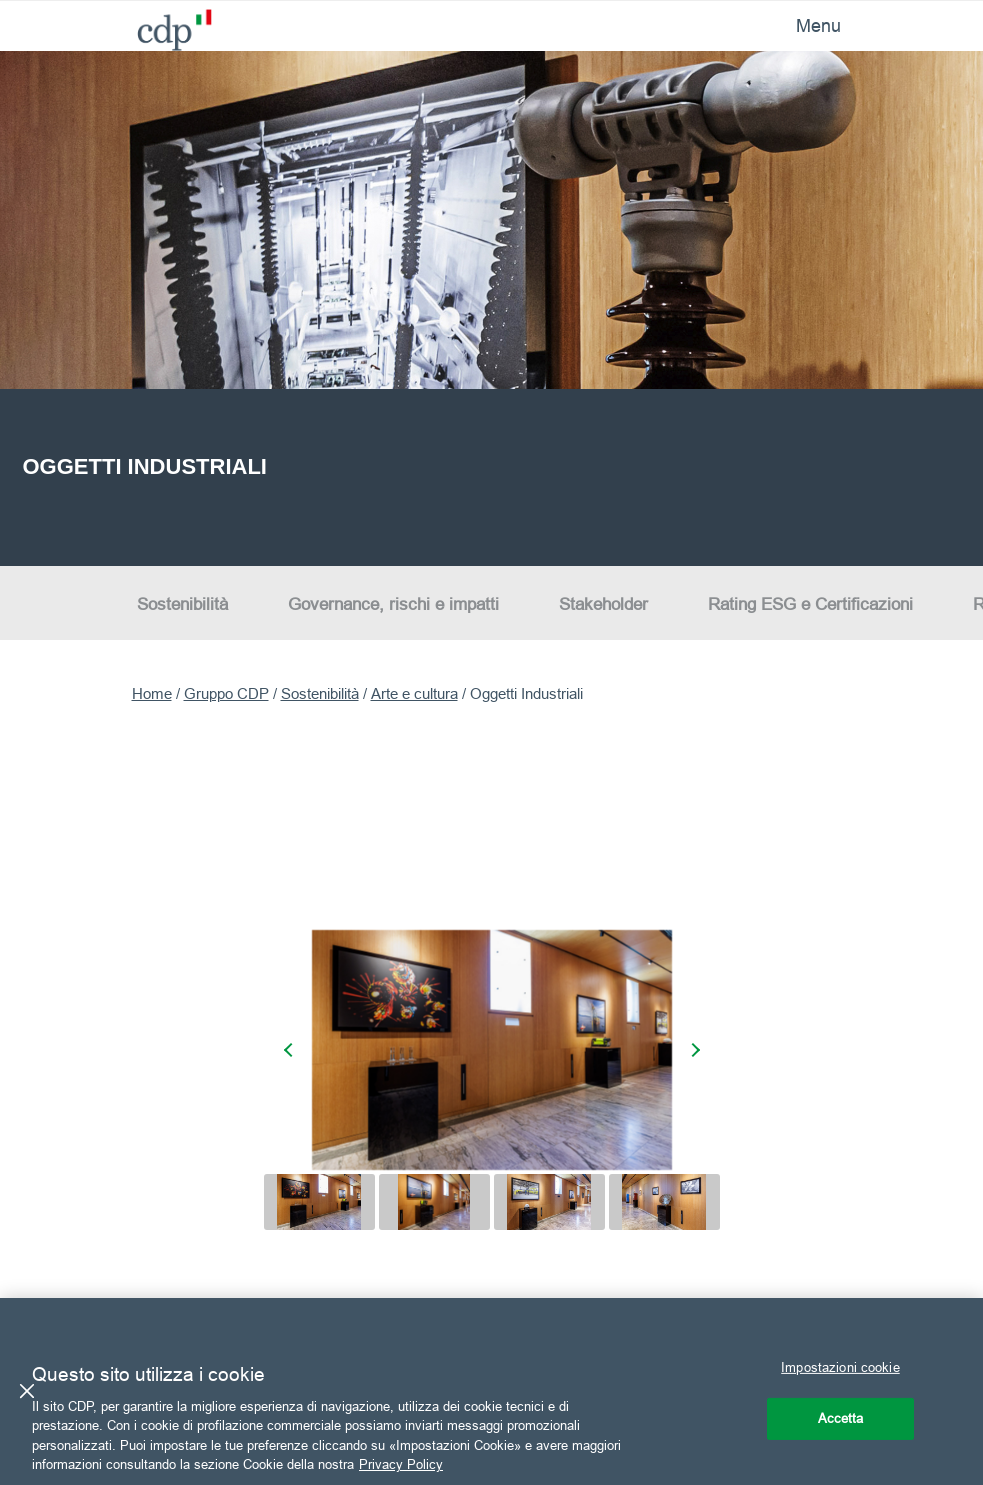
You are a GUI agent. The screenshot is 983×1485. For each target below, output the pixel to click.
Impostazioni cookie (840, 1367)
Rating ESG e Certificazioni (810, 604)
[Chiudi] (27, 1391)
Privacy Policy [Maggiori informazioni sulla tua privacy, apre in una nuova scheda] (401, 1464)
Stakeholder (603, 604)
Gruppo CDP (226, 693)
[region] (491, 1391)
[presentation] (291, 1050)
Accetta (841, 1418)
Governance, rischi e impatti (393, 604)
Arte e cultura (414, 693)
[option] (491, 308)
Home (152, 693)
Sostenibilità (182, 604)
